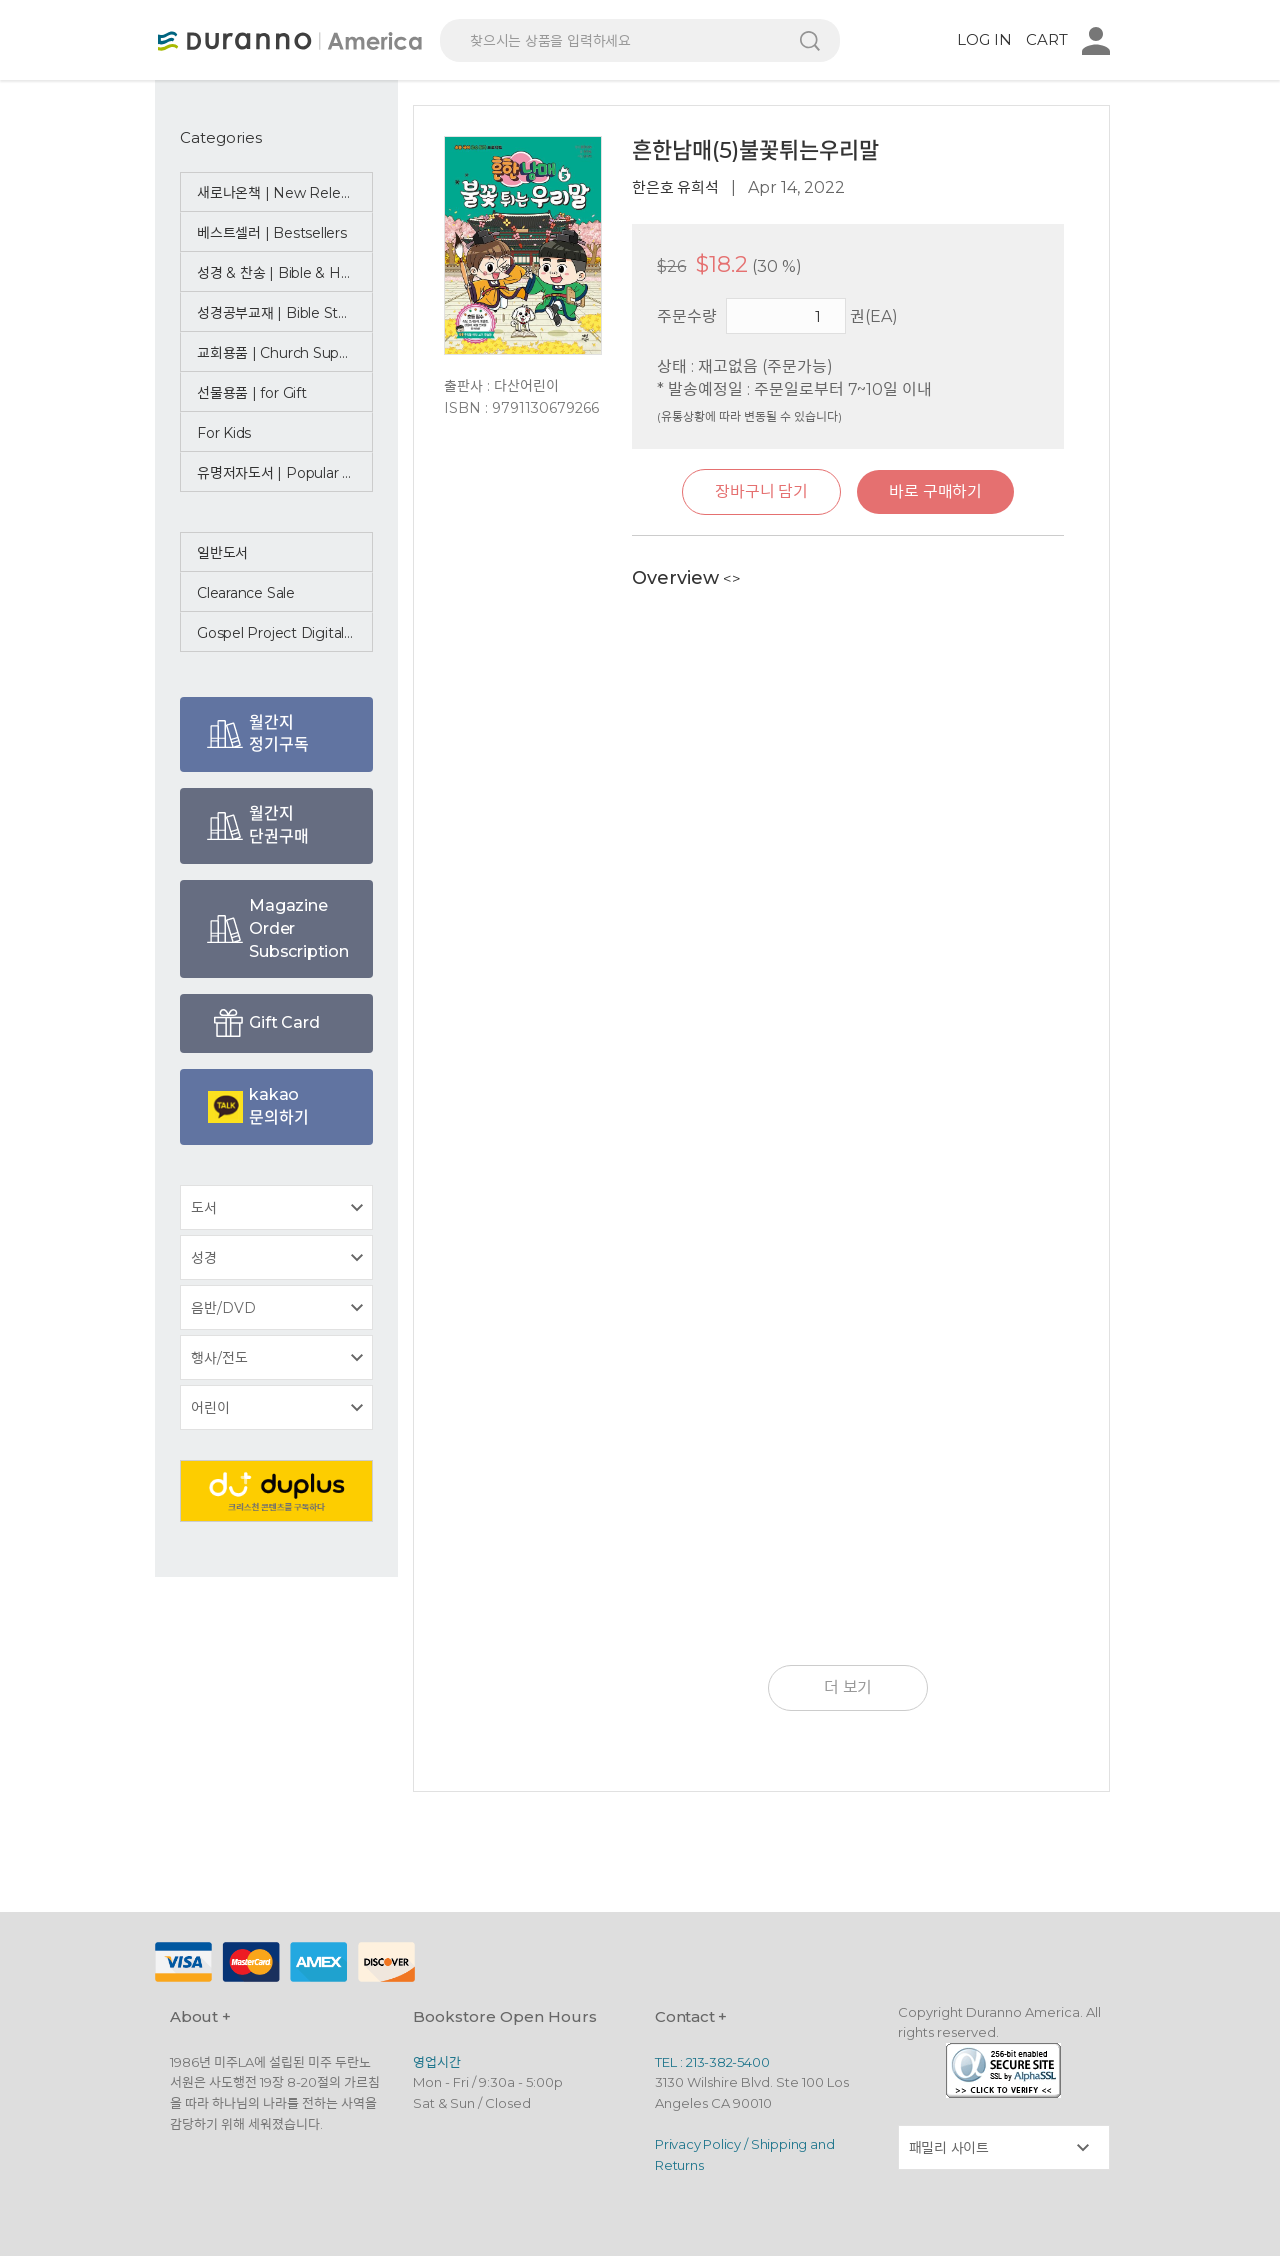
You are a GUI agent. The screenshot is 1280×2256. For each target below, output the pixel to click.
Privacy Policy (699, 2144)
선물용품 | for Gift (253, 393)
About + (201, 2016)
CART (1047, 39)
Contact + (692, 2016)
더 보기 (848, 1687)
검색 (810, 40)
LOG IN (984, 39)
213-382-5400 (729, 2062)
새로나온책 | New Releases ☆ (285, 193)
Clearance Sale (247, 593)
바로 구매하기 (939, 491)
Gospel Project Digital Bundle (285, 633)
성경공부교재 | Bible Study (282, 313)
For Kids (225, 433)
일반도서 (223, 553)
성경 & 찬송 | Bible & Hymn (285, 273)
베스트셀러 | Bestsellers (274, 233)
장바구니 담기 (758, 491)
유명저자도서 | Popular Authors (285, 473)
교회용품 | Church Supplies (285, 353)
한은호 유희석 (676, 187)
